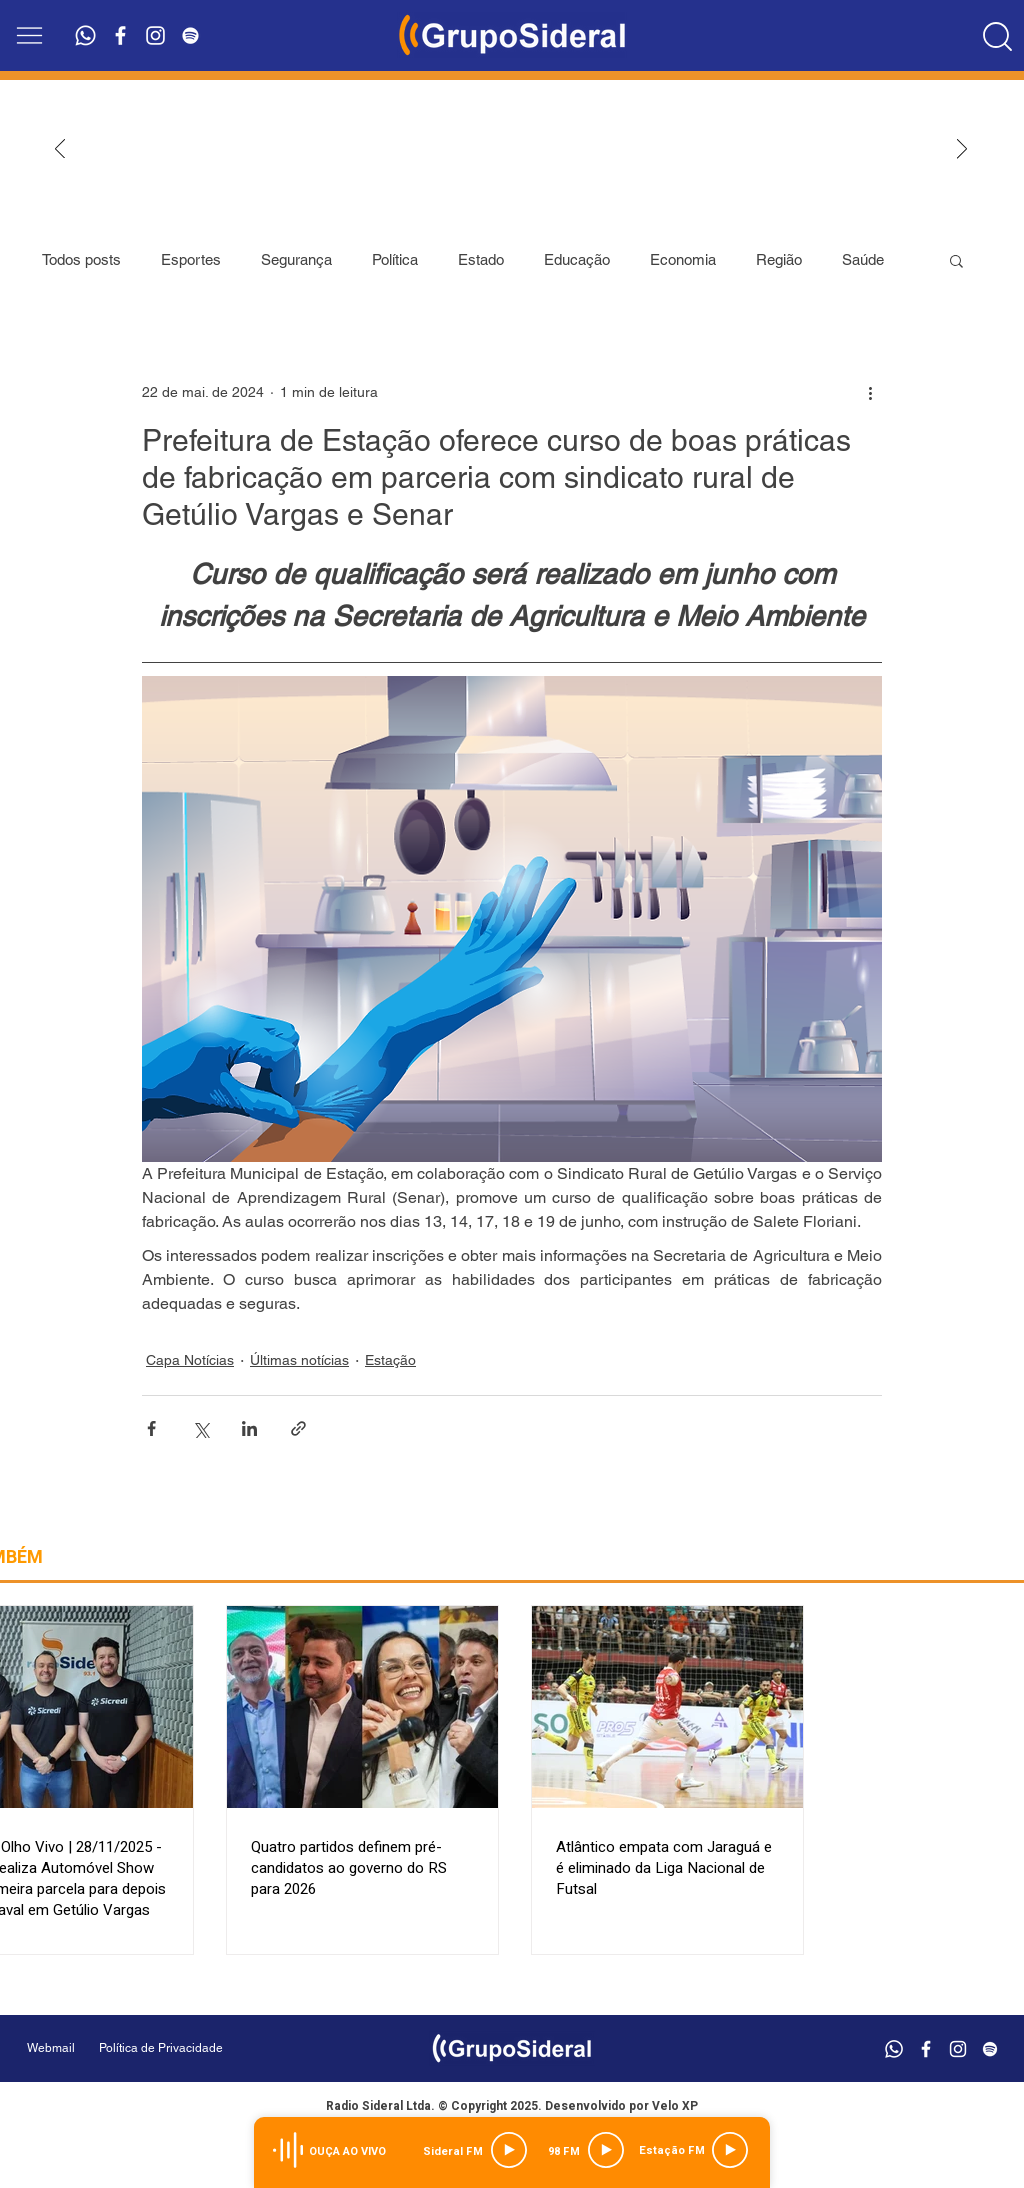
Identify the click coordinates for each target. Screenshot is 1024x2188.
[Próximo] (962, 150)
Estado (481, 259)
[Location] (998, 36)
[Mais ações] (870, 392)
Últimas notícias (299, 1360)
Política (395, 259)
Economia (683, 259)
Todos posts (81, 259)
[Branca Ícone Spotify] (190, 35)
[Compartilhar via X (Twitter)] (200, 1428)
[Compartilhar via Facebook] (151, 1428)
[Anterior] (60, 150)
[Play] (509, 2150)
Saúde (863, 259)
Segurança (296, 259)
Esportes (191, 259)
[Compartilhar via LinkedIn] (249, 1428)
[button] (29, 35)
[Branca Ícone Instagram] (155, 35)
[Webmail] (51, 2048)
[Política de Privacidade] (211, 2048)
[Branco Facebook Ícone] (120, 35)
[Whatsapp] (85, 35)
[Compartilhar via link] (298, 1428)
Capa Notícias (190, 1360)
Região (779, 259)
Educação (577, 259)
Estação (390, 1360)
